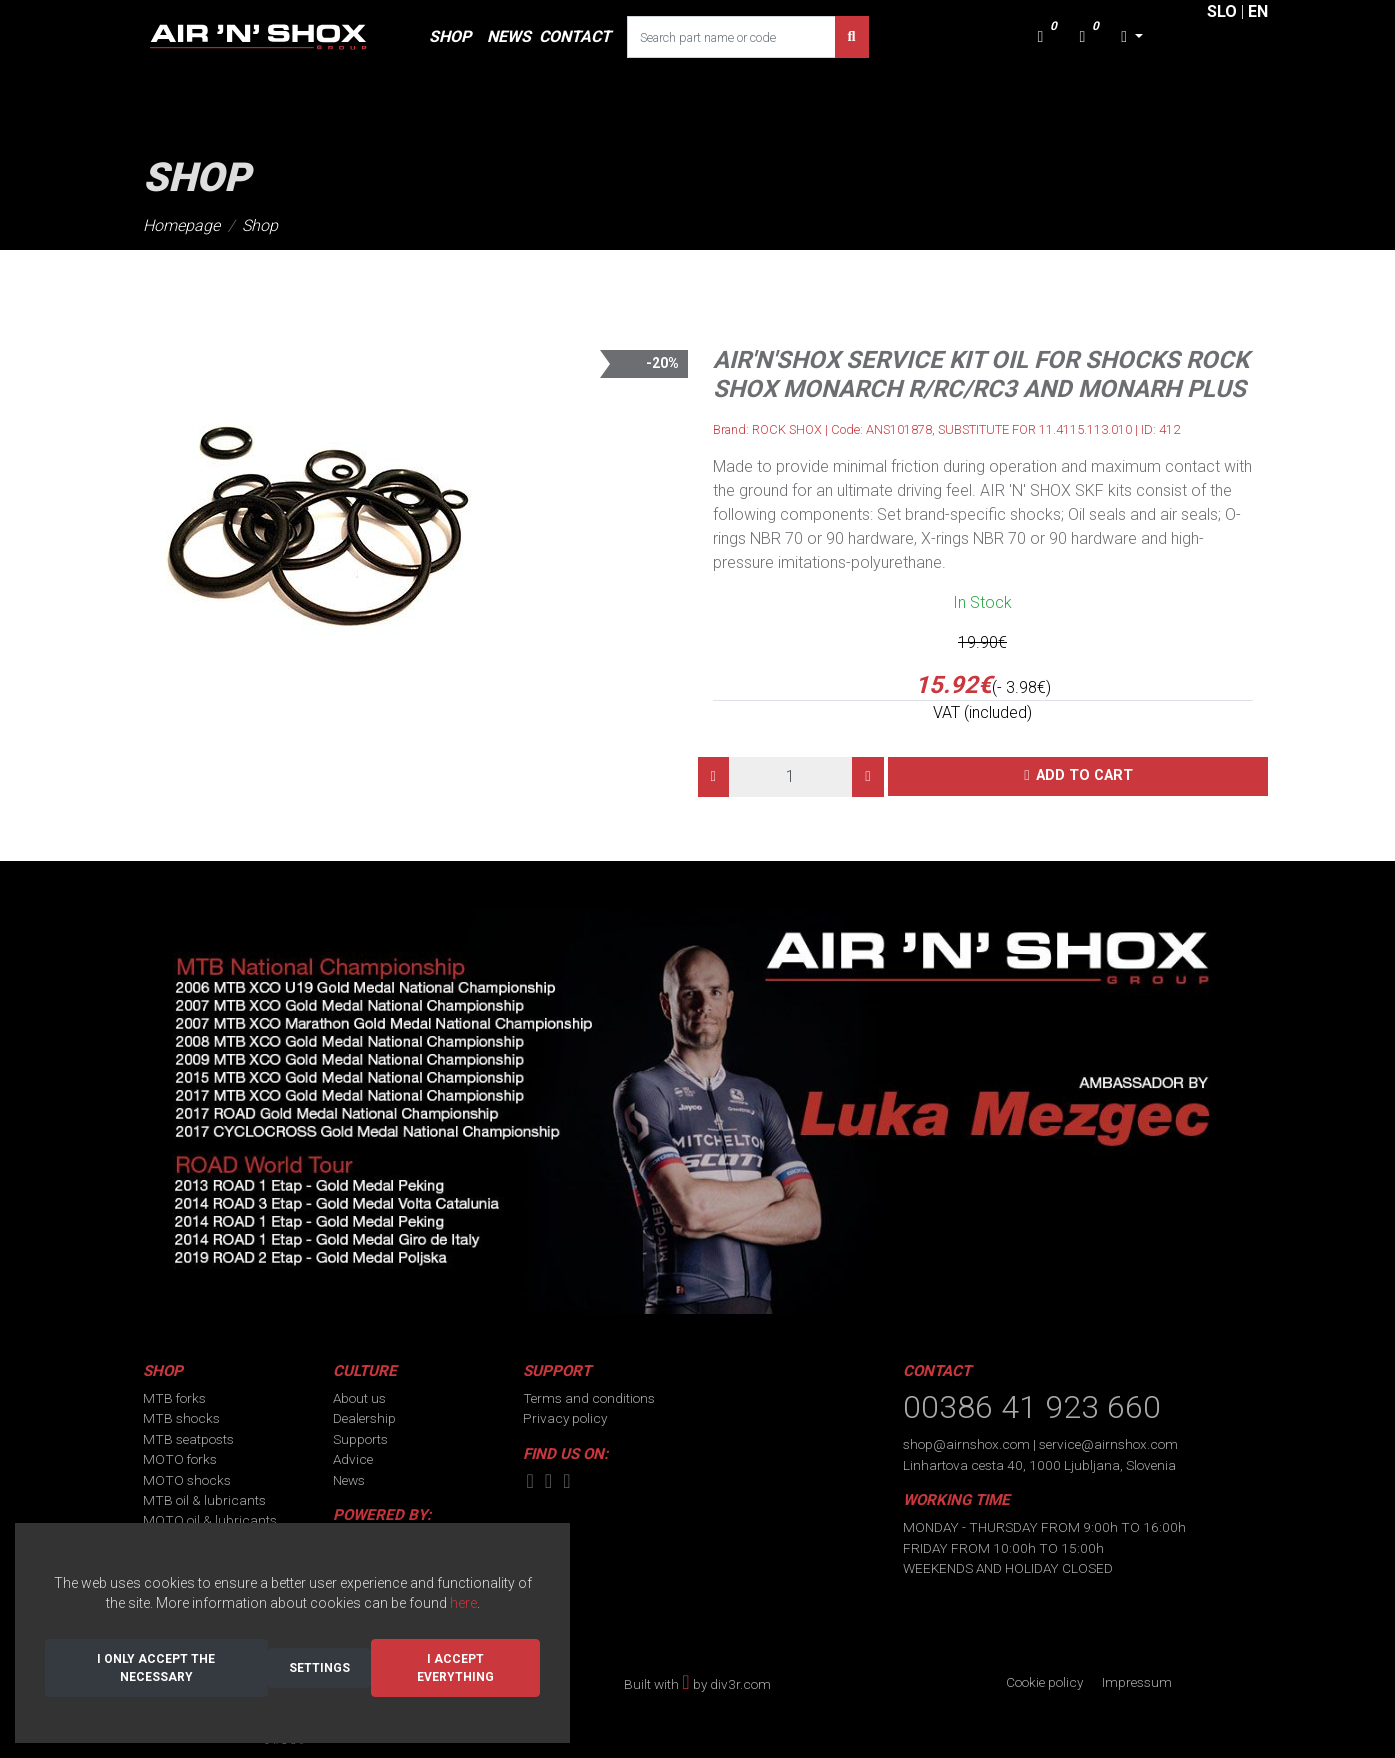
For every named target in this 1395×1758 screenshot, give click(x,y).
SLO (1222, 11)
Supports (360, 1439)
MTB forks (174, 1398)
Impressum (1137, 1682)
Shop (260, 225)
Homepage (181, 225)
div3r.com (740, 1684)
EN (1258, 11)
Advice (353, 1459)
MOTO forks (180, 1459)
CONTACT (575, 36)
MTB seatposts (188, 1439)
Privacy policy (565, 1418)
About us (359, 1398)
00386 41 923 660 (1032, 1407)
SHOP (450, 36)
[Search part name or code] (731, 37)
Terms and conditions (589, 1398)
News (349, 1480)
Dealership (364, 1418)
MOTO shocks (187, 1480)
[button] (1132, 37)
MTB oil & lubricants (204, 1500)
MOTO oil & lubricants (210, 1520)
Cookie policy (1044, 1682)
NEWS (509, 36)
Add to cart (1084, 775)
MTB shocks (181, 1418)
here (463, 1603)
